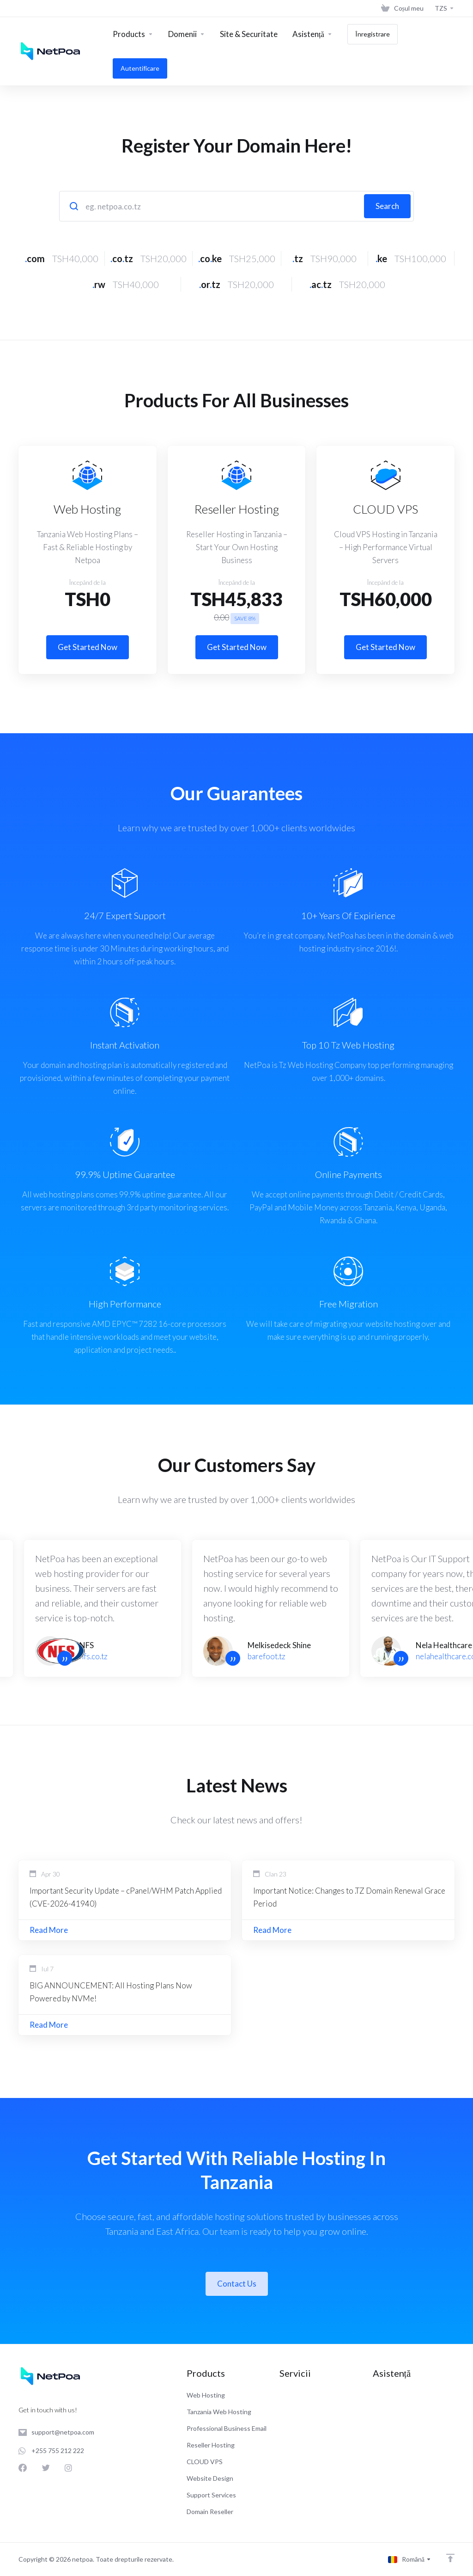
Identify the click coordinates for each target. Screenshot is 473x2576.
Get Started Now (87, 647)
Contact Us (236, 2283)
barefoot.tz (266, 1656)
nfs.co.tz (93, 1656)
